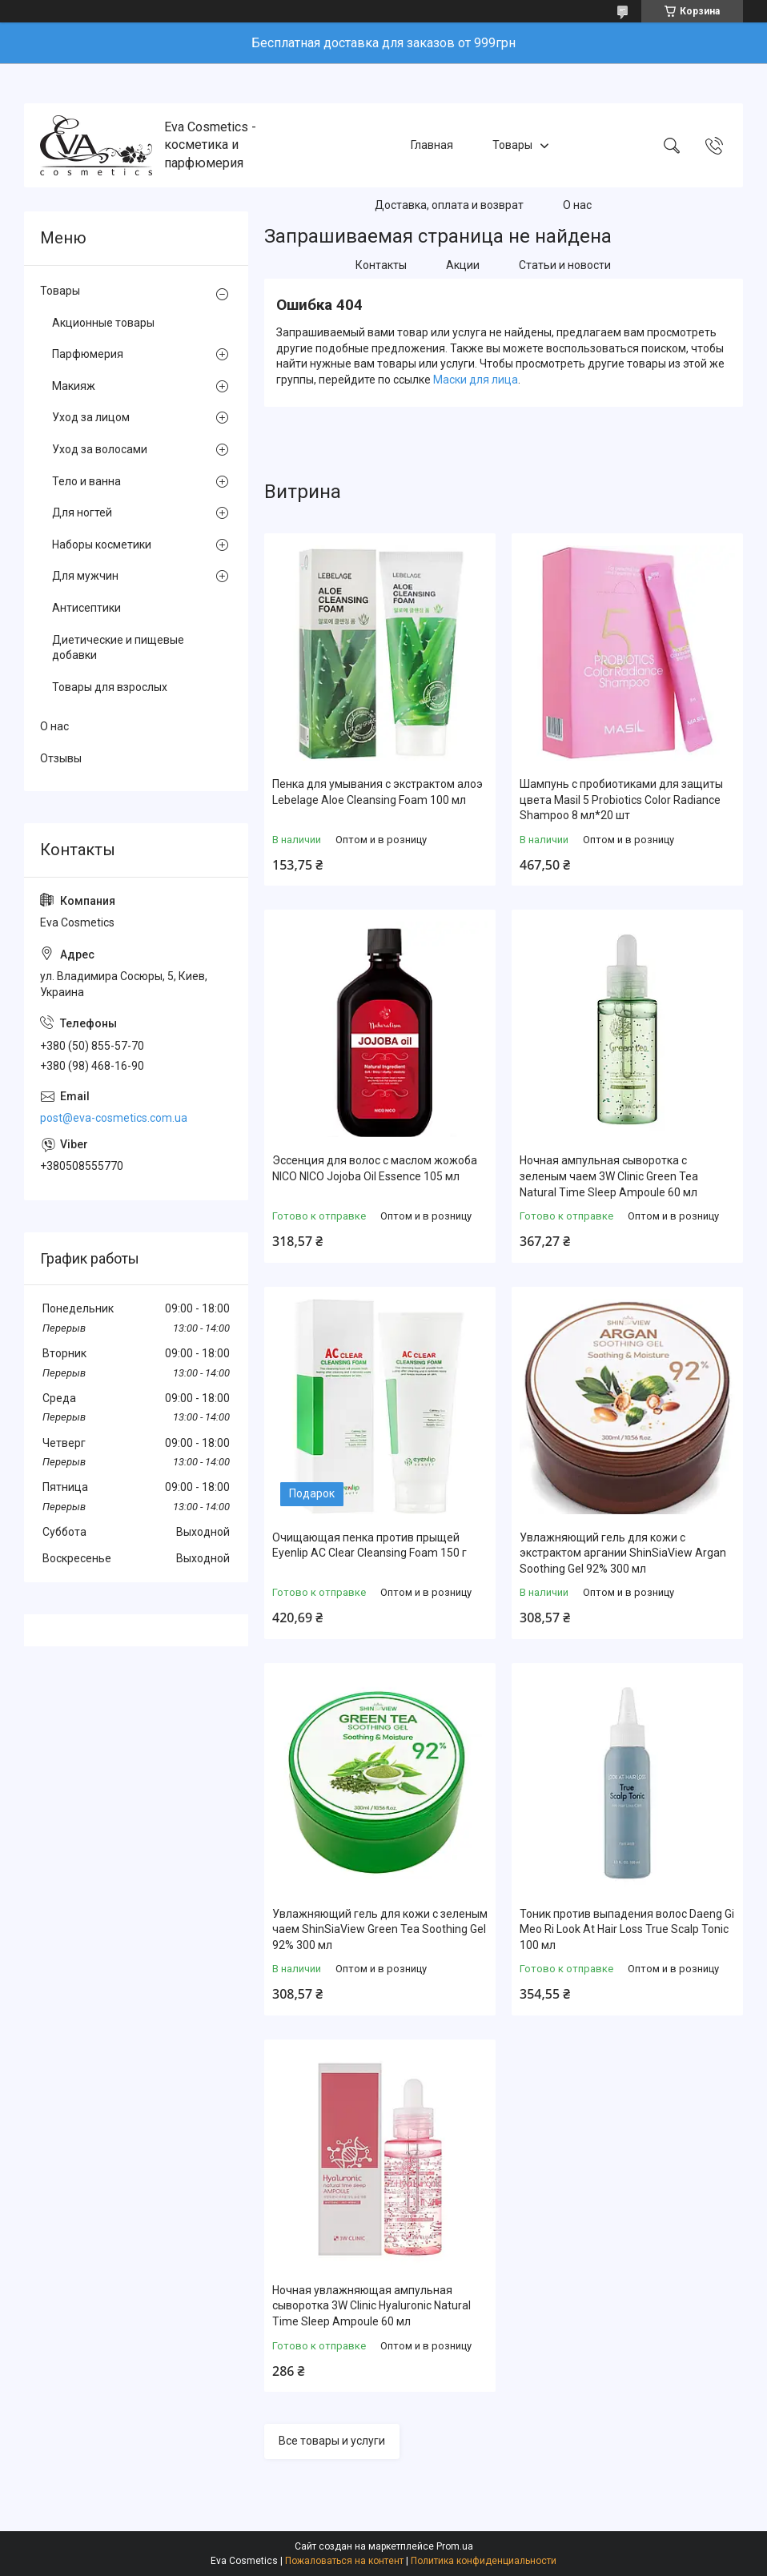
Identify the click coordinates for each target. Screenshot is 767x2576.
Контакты (381, 265)
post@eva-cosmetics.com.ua (113, 1117)
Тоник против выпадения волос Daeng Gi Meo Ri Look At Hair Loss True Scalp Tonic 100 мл (627, 1929)
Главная (432, 145)
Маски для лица (475, 379)
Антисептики (86, 607)
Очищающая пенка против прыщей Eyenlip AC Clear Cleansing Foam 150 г (369, 1545)
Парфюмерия (87, 354)
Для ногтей (82, 512)
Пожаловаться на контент (344, 2560)
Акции (463, 265)
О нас (577, 205)
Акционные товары (103, 322)
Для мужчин (85, 575)
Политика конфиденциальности (483, 2560)
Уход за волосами (99, 449)
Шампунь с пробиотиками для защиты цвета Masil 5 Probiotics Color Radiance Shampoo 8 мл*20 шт (621, 800)
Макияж (73, 386)
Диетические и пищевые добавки (118, 647)
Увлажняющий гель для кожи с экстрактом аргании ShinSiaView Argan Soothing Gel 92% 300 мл (623, 1553)
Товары (512, 145)
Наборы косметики (101, 544)
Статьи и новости (565, 265)
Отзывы (61, 758)
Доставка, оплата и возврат (449, 205)
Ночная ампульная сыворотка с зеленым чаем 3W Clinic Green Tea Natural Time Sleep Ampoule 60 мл (609, 1176)
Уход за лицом (91, 417)
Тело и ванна (86, 481)
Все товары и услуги (332, 2440)
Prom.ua (454, 2546)
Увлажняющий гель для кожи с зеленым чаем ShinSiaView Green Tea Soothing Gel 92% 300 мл (380, 1929)
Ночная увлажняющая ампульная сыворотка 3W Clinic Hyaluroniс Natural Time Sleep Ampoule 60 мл (371, 2306)
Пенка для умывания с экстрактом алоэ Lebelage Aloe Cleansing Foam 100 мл (377, 792)
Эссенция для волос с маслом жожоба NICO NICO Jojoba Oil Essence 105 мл (374, 1168)
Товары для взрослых (109, 687)
